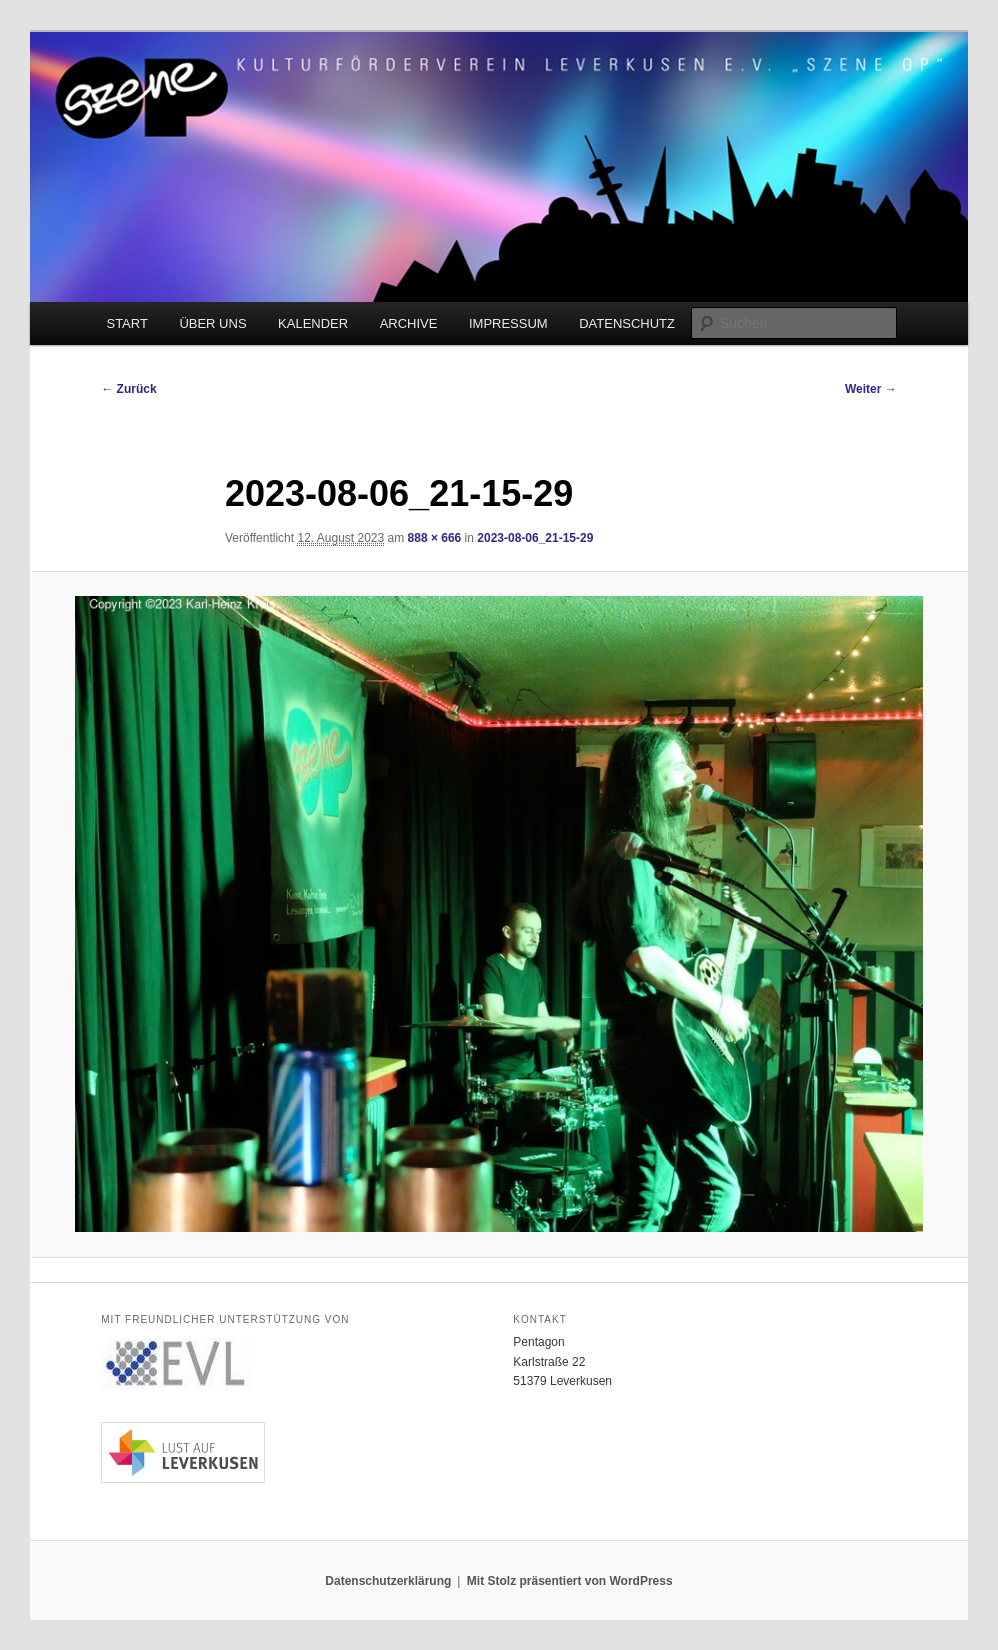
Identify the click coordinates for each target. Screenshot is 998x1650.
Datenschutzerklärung (388, 1581)
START (126, 323)
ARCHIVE (409, 323)
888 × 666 (435, 538)
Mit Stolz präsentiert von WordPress (570, 1581)
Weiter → (871, 389)
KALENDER (313, 323)
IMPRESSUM (508, 323)
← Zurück (128, 389)
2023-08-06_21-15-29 (535, 538)
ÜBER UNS (212, 323)
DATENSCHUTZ (627, 323)
